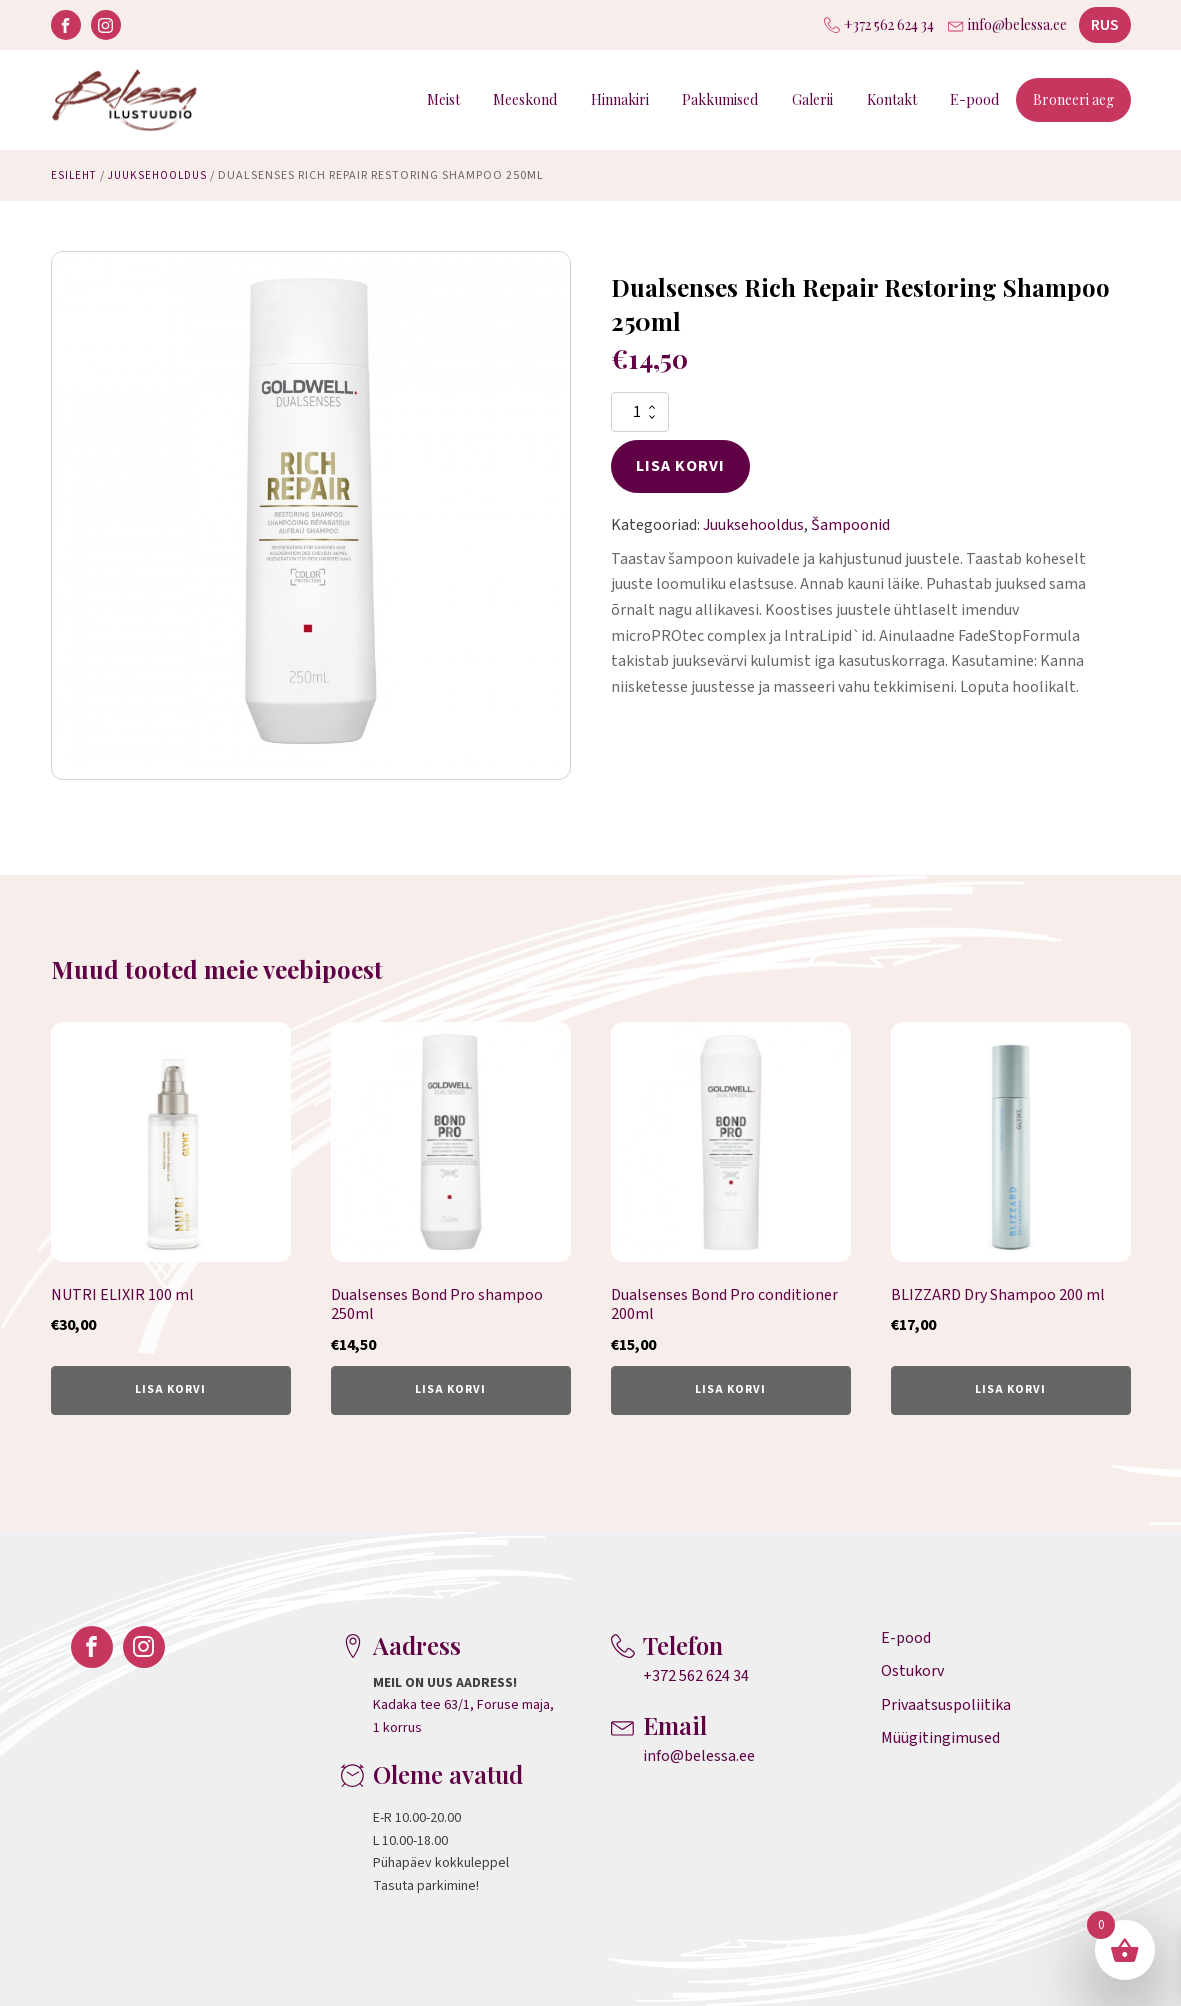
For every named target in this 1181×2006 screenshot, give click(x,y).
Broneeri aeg (1073, 99)
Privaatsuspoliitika (946, 1705)
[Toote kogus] (640, 412)
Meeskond (525, 99)
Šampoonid (850, 525)
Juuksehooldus (165, 175)
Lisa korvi (680, 466)
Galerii (812, 99)
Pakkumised (720, 99)
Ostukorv (912, 1671)
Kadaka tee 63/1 (421, 1705)
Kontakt (892, 99)
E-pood (974, 99)
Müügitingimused (940, 1738)
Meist (443, 99)
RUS (1105, 25)
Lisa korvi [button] (170, 1389)
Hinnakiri (620, 99)
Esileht (75, 175)
